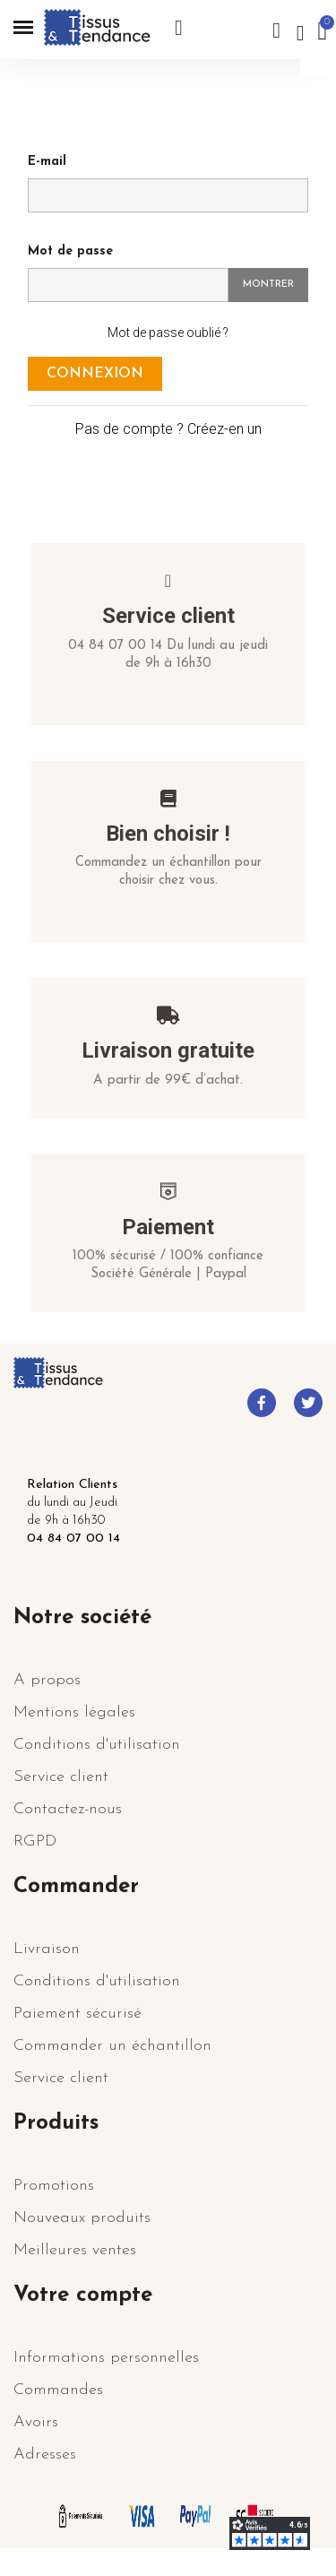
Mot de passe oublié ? (168, 332)
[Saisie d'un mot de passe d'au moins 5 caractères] (128, 285)
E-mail (47, 162)
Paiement (168, 1227)
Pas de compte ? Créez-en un (168, 428)
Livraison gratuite (168, 1050)
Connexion (95, 374)
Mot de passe (70, 251)
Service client (168, 615)
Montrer (268, 285)
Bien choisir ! (168, 833)
